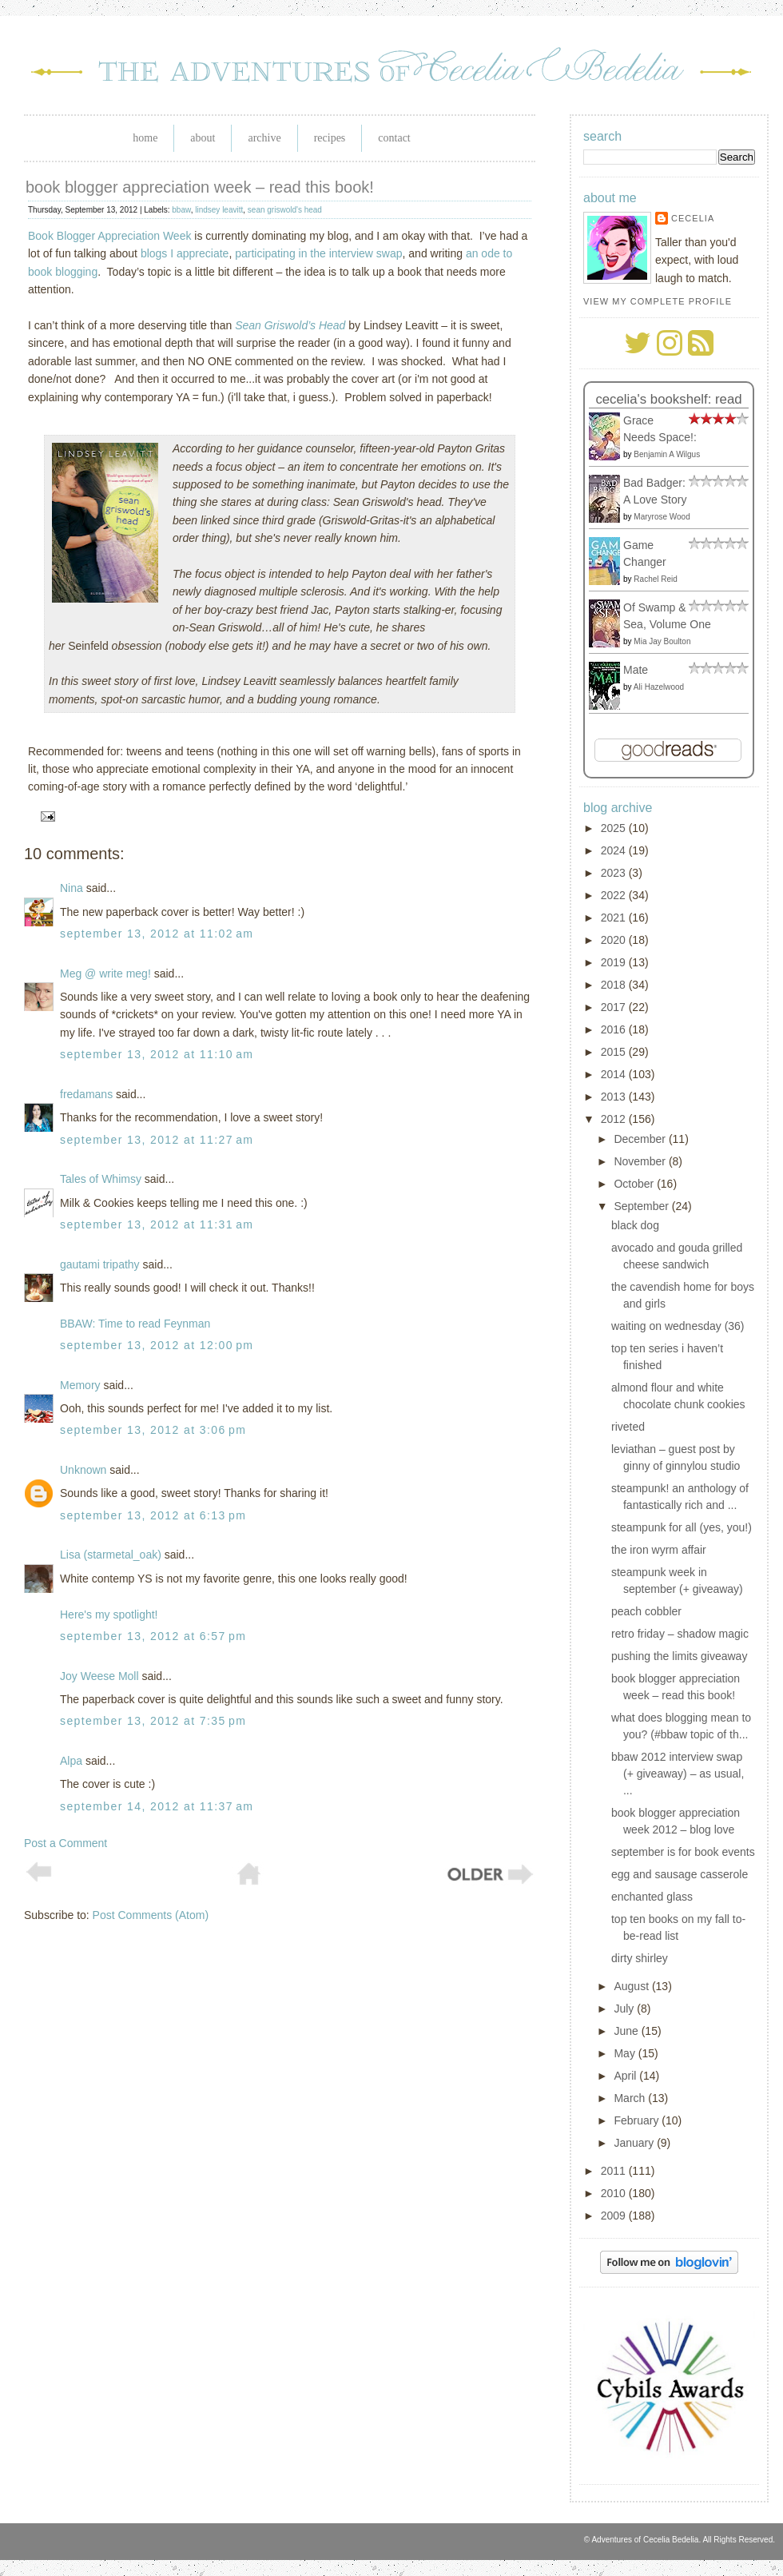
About (202, 138)
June (627, 2031)
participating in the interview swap (318, 253)
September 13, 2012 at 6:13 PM (153, 1515)
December (641, 1139)
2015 (615, 1051)
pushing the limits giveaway (679, 1656)
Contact (394, 138)
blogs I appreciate (185, 253)
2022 (615, 895)
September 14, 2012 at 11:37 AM (156, 1806)
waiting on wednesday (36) (678, 1326)
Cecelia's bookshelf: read (668, 399)
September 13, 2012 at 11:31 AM (156, 1224)
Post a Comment (65, 1843)
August (632, 1986)
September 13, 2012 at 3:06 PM (153, 1429)
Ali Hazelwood (659, 687)
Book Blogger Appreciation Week (109, 235)
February (638, 2120)
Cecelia (692, 218)
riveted (628, 1426)
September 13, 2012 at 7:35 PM (153, 1720)
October (635, 1183)
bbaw (181, 209)
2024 (615, 850)
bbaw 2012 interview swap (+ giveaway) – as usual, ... (677, 1773)
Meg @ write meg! (105, 973)
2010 (615, 2193)
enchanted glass (652, 1896)
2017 (615, 1007)
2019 (615, 962)
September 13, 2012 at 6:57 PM (153, 1636)
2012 (615, 1119)
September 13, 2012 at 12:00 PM (156, 1345)
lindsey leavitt (219, 209)
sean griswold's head (285, 209)
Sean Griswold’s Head (290, 325)
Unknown (83, 1469)
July (625, 2008)
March (631, 2098)
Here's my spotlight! (109, 1614)
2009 (615, 2215)
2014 (615, 1074)
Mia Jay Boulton (662, 641)
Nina (71, 888)
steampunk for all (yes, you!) (681, 1527)
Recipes (330, 138)
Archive (264, 138)
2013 (615, 1096)
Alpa (71, 1760)
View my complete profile (657, 301)
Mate (635, 669)
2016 (615, 1029)
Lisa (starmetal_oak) (110, 1554)
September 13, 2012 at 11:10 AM (156, 1054)
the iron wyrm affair (658, 1549)
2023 (615, 872)
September (642, 1206)
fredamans (86, 1094)
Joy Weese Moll (99, 1676)
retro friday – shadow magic (680, 1633)
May (626, 2053)
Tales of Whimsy (100, 1179)
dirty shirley (639, 1958)
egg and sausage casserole (679, 1874)
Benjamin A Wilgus (667, 454)
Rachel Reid (655, 579)
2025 (615, 828)
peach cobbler (646, 1611)
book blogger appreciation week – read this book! (200, 187)
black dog (635, 1225)
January (635, 2142)
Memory (80, 1385)
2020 (615, 940)
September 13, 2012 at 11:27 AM (156, 1139)
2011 (615, 2170)
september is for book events (683, 1851)
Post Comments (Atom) (151, 1915)
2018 (615, 984)
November (641, 1161)
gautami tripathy (100, 1264)
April (626, 2075)
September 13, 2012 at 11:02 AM (156, 933)
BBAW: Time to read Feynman (135, 1323)
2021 (615, 917)
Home (145, 138)
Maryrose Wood (662, 516)
